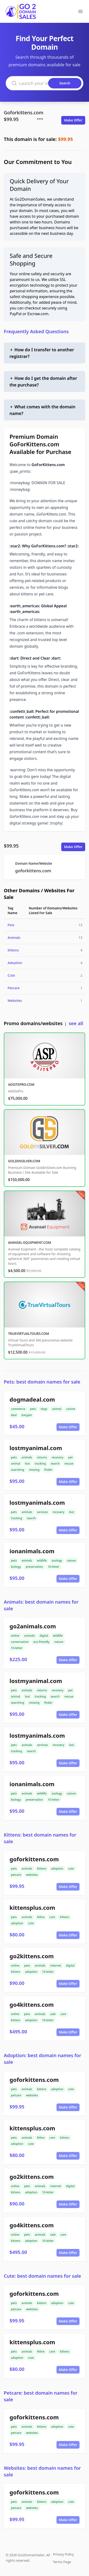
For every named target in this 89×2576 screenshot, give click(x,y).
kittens (41, 1869)
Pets (11, 925)
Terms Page (62, 2562)
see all (76, 1023)
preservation (34, 1567)
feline (41, 1917)
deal (14, 1415)
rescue (68, 1464)
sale (53, 2014)
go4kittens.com (31, 2004)
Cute (11, 975)
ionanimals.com (31, 1551)
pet (70, 1457)
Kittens (13, 950)
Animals (14, 937)
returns (42, 1457)
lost (27, 1464)
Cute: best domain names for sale (42, 2276)
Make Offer (73, 120)
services (42, 1512)
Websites (15, 1000)
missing (34, 1470)
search (55, 1464)
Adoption (15, 962)
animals (27, 1457)
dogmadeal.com (32, 1399)
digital (44, 1636)
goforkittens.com (33, 870)
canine (70, 1409)
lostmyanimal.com (35, 1448)
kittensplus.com (32, 1907)
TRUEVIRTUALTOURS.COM (28, 1333)
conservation (19, 1642)
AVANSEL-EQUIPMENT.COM (29, 1242)
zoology (57, 1560)
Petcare (14, 988)
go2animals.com (32, 1626)
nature (71, 1560)
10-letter (53, 1567)
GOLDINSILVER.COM (24, 1161)
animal (56, 1409)
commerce (18, 1409)
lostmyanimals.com (37, 1502)
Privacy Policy (63, 2554)
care (52, 1917)
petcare (16, 1875)
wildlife (42, 1560)
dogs (44, 1409)
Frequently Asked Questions (36, 331)
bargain (26, 1415)
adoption (57, 1869)
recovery (57, 1457)
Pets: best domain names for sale (42, 1382)
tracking (40, 1464)
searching (17, 1470)
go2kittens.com (31, 1956)
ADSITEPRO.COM (21, 1084)
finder (48, 1470)
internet (55, 1965)
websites (32, 1875)
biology (16, 1567)
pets (33, 1409)
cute (71, 1869)
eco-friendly (41, 1642)
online (15, 1636)
